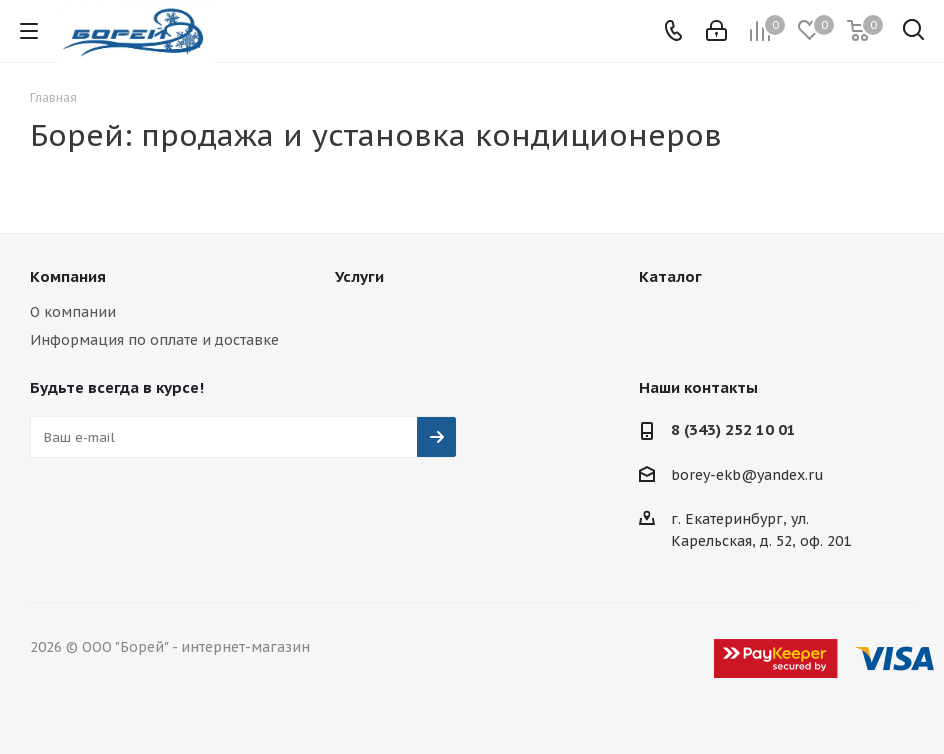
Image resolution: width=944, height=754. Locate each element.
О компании (73, 312)
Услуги (359, 276)
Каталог (670, 276)
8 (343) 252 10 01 (733, 429)
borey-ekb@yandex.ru (747, 475)
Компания (68, 276)
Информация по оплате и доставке (154, 340)
